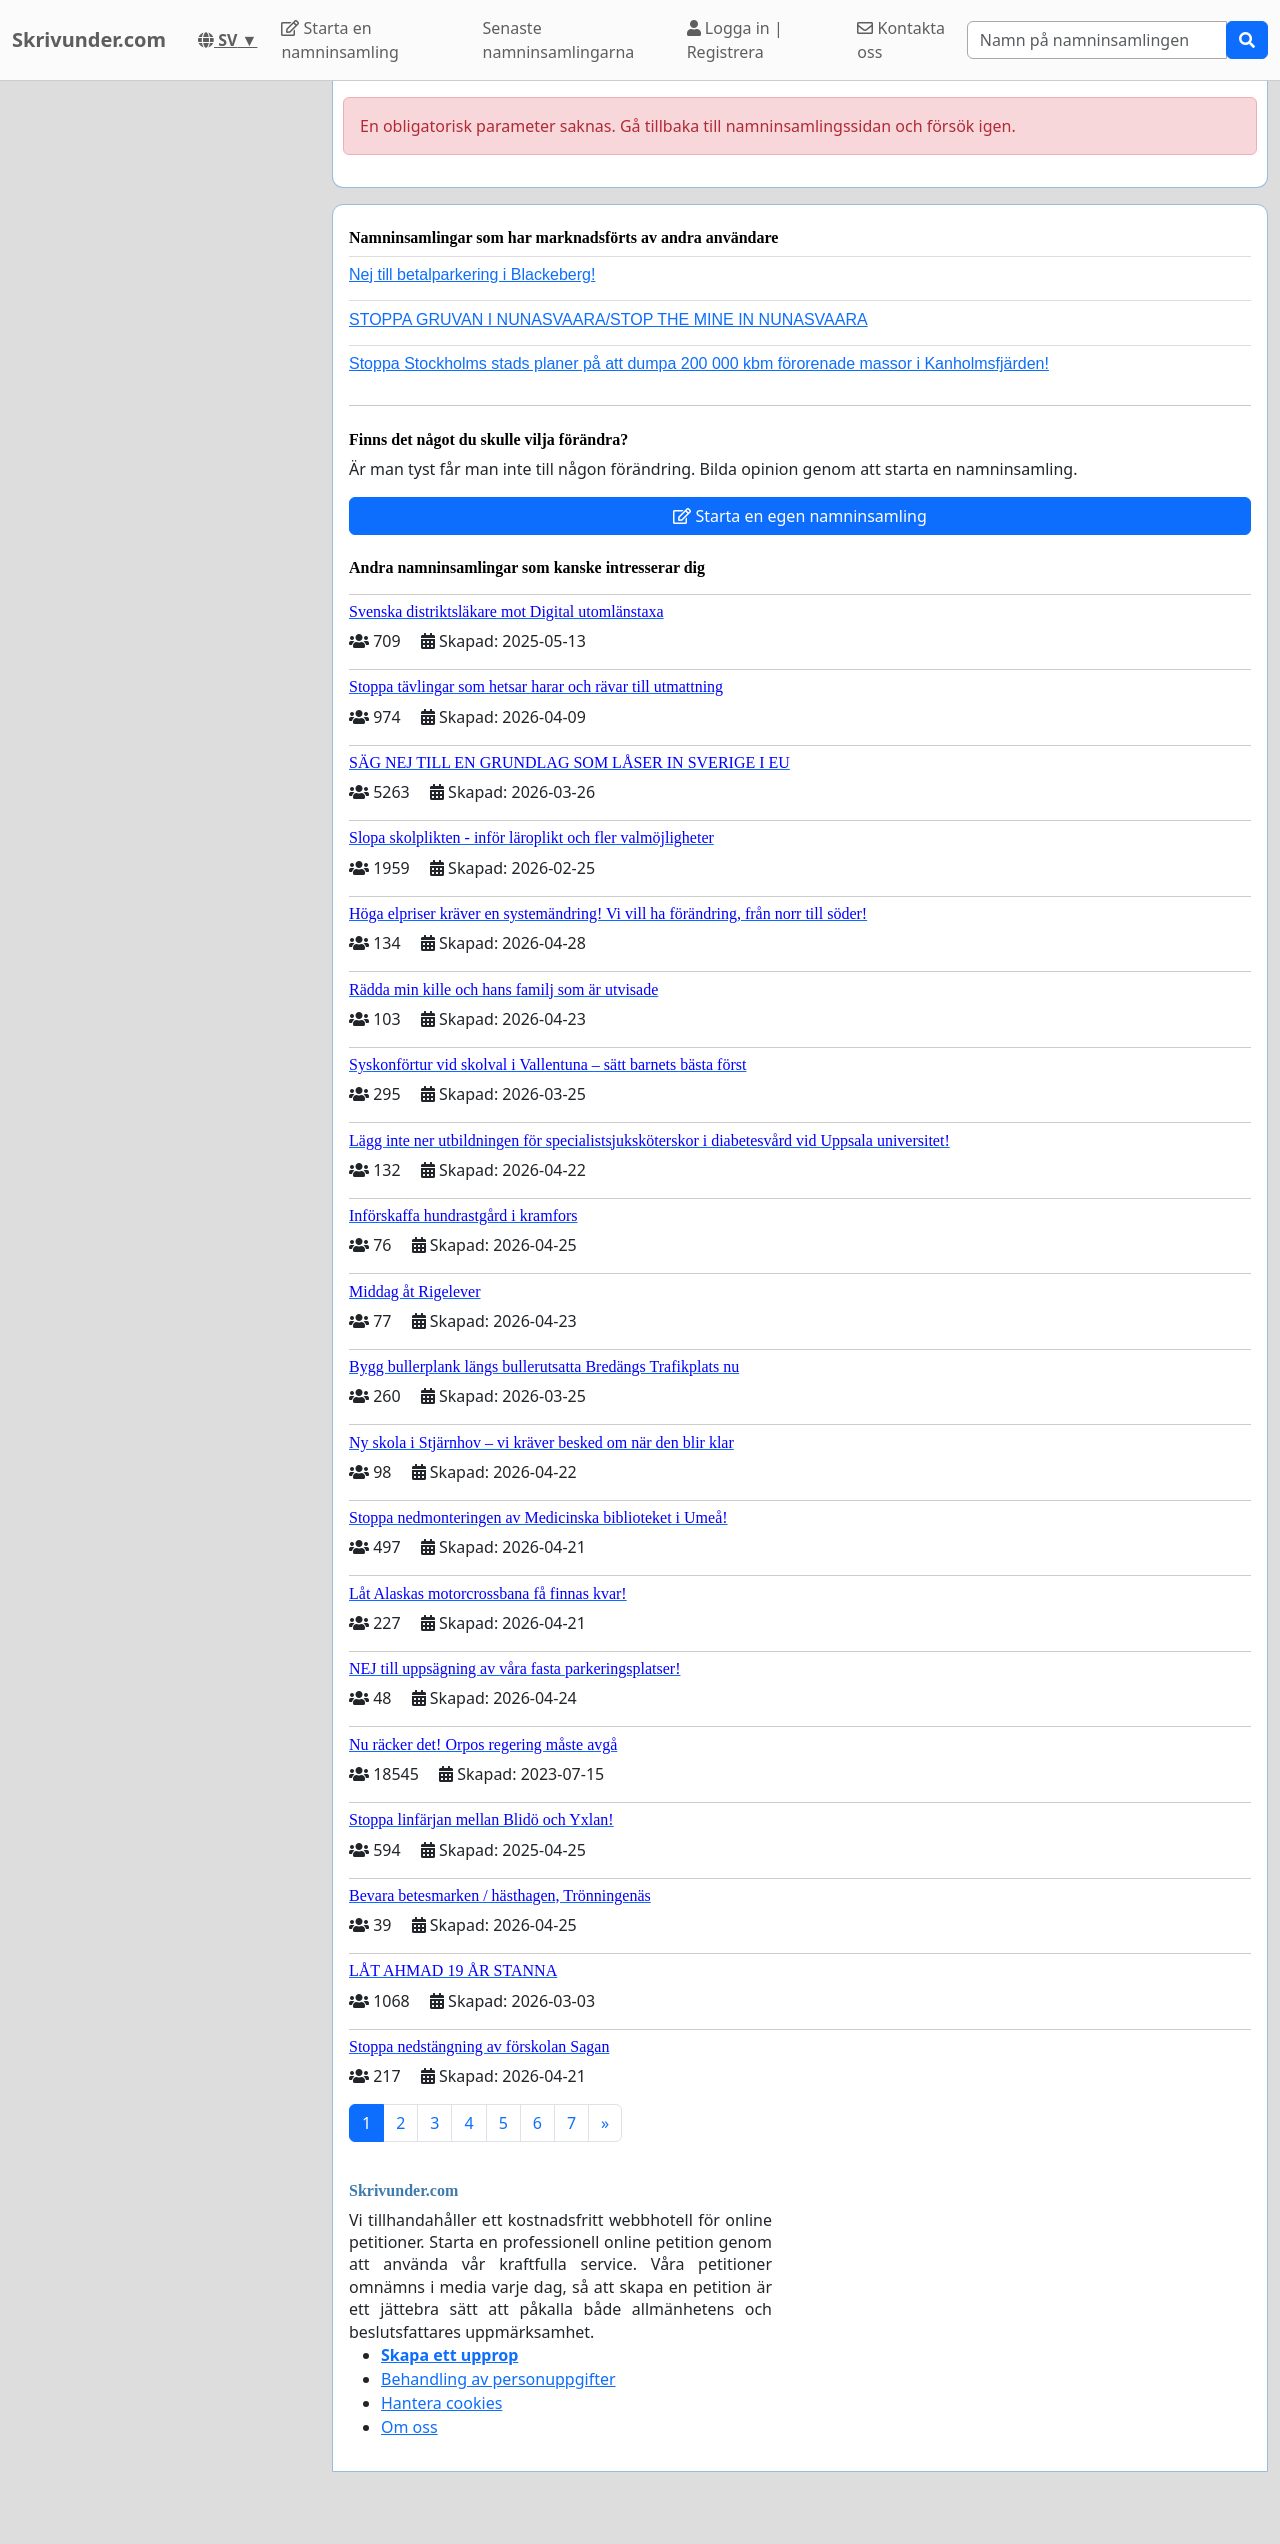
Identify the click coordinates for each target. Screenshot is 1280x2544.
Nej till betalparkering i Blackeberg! (472, 274)
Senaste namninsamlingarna (559, 40)
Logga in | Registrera (735, 40)
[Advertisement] (160, 381)
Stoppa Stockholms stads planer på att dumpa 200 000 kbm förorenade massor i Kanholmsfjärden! (699, 363)
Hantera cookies (441, 2403)
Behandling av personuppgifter (498, 2379)
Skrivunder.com (89, 39)
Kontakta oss (901, 40)
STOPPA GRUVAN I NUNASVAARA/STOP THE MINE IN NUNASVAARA (608, 319)
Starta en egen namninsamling (800, 516)
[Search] (1097, 40)
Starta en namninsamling (339, 40)
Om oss (409, 2427)
